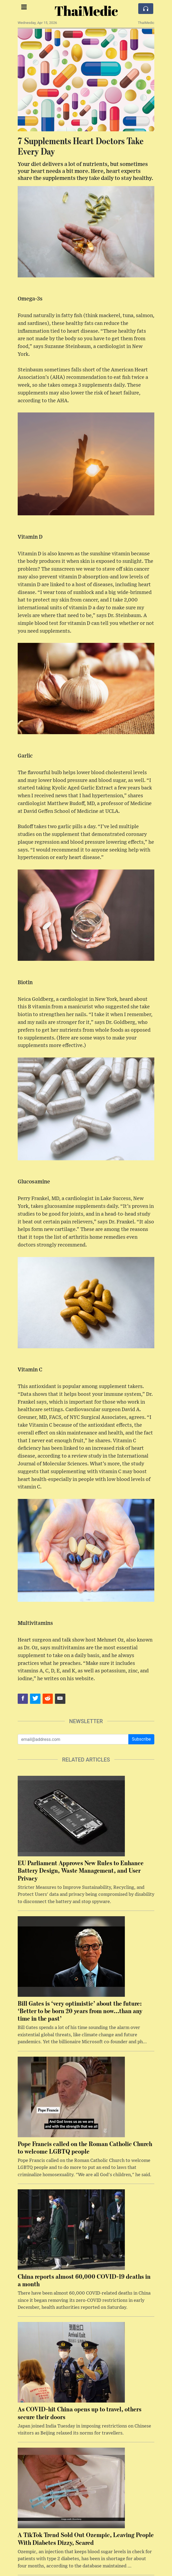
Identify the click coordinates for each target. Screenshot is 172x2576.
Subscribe (141, 1739)
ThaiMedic (86, 11)
